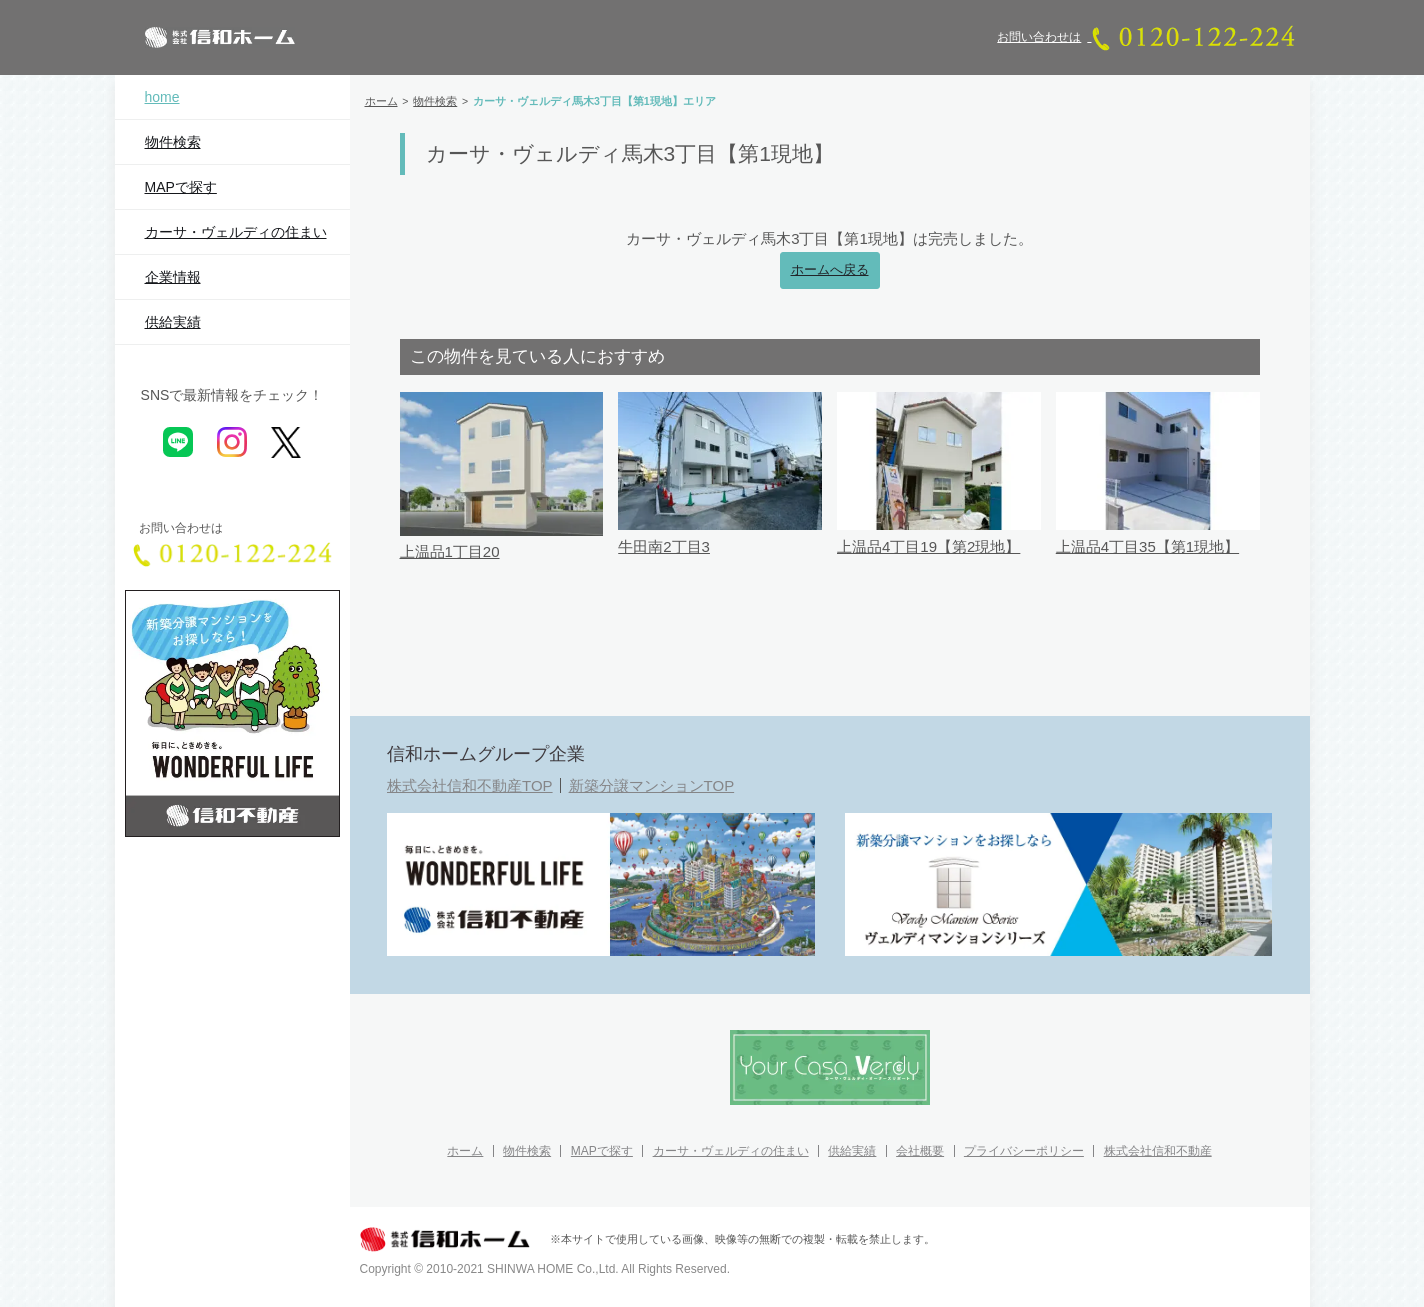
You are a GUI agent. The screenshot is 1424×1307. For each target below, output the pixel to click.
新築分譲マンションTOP (652, 785)
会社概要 (920, 1151)
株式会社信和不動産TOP (470, 785)
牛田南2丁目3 (664, 546)
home (162, 97)
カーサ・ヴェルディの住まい (236, 232)
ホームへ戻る (830, 270)
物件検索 (173, 142)
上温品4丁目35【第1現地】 (1147, 546)
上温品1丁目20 (450, 551)
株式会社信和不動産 (1158, 1151)
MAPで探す (181, 187)
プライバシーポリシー (1024, 1151)
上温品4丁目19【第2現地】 (928, 546)
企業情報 (173, 277)
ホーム (465, 1151)
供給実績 (173, 322)
